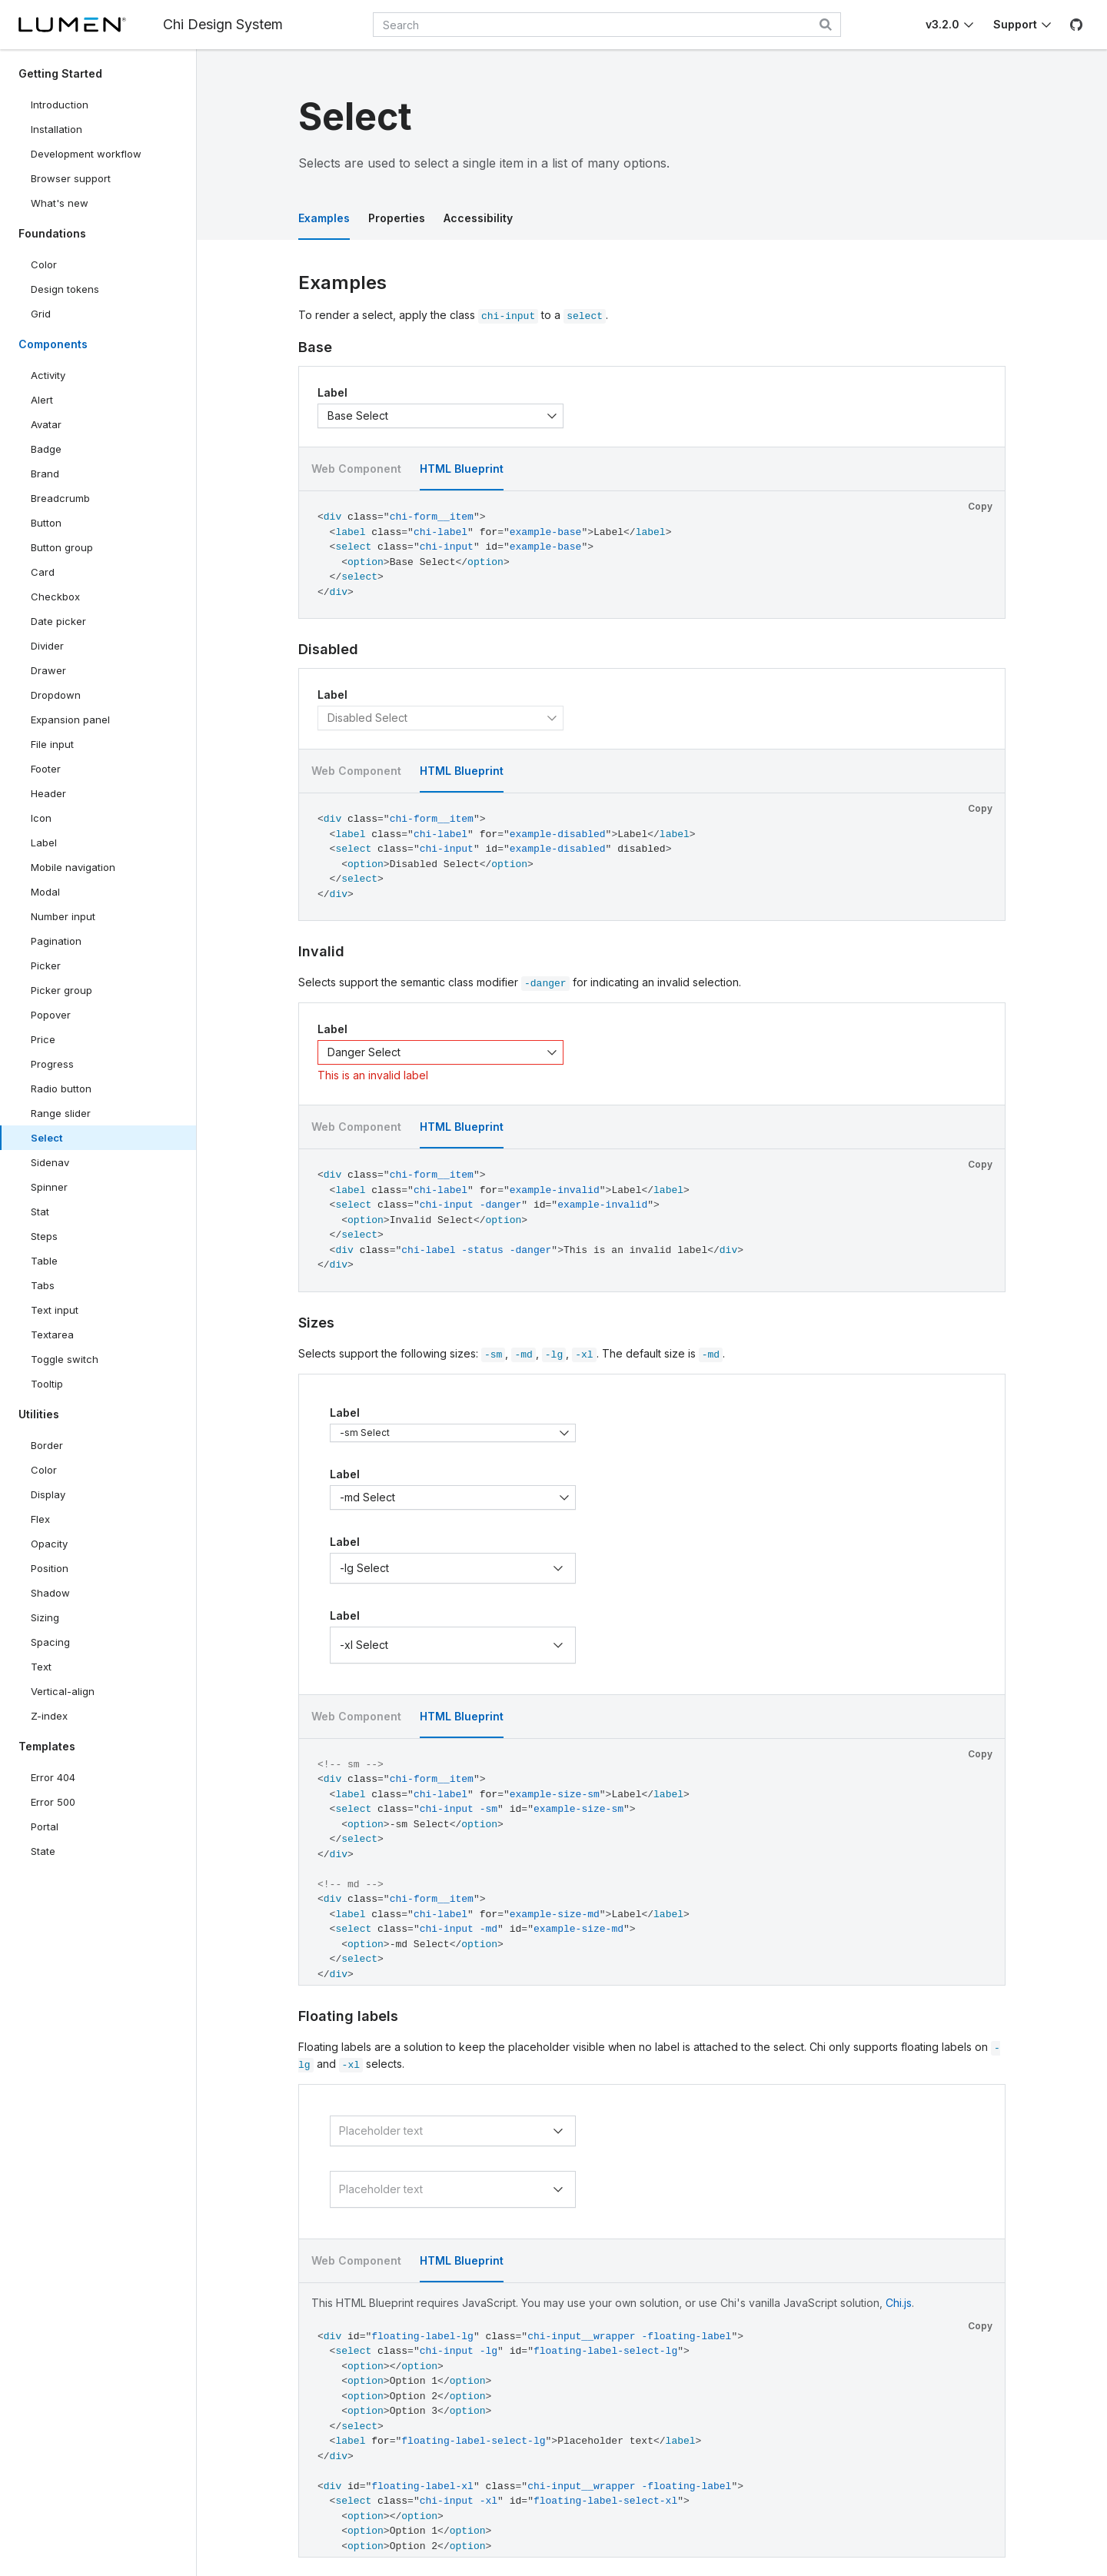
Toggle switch (64, 1359)
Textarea (52, 1334)
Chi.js (899, 2302)
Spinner (49, 1187)
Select (46, 1138)
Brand (45, 473)
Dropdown (56, 695)
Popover (51, 1015)
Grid (41, 313)
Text (41, 1666)
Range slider (61, 1113)
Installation (56, 129)
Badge (46, 449)
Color (44, 264)
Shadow (50, 1593)
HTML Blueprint (462, 468)
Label (44, 842)
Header (48, 793)
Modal (45, 892)
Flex (40, 1519)
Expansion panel (70, 719)
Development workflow (86, 154)
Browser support (71, 178)
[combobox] (606, 24)
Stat (40, 1211)
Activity (48, 375)
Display (48, 1494)
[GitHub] (1076, 24)
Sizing (45, 1617)
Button (57, 526)
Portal (44, 1826)
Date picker (58, 621)
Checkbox (55, 596)
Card (43, 572)
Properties (396, 217)
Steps (44, 1236)
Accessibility (478, 217)
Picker (46, 965)
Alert (42, 400)
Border (47, 1445)
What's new (59, 203)
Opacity (49, 1543)
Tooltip (47, 1384)
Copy (980, 506)
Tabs (43, 1285)
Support (1015, 24)
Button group (62, 547)
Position (49, 1568)
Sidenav (50, 1162)
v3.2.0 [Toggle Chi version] (942, 24)
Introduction (59, 104)
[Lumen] (72, 24)
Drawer (48, 670)
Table (44, 1261)
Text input (54, 1310)
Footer (46, 769)
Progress (52, 1064)
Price (43, 1039)
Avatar (46, 424)
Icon (41, 818)
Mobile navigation (73, 867)
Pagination (56, 941)
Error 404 (53, 1777)
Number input (63, 916)
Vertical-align (63, 1691)
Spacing (50, 1642)
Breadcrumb (60, 498)
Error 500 (53, 1802)
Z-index (49, 1716)
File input (52, 744)
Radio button (61, 1088)
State (43, 1851)
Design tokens (65, 289)
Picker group (61, 990)
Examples (324, 217)
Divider (47, 646)
